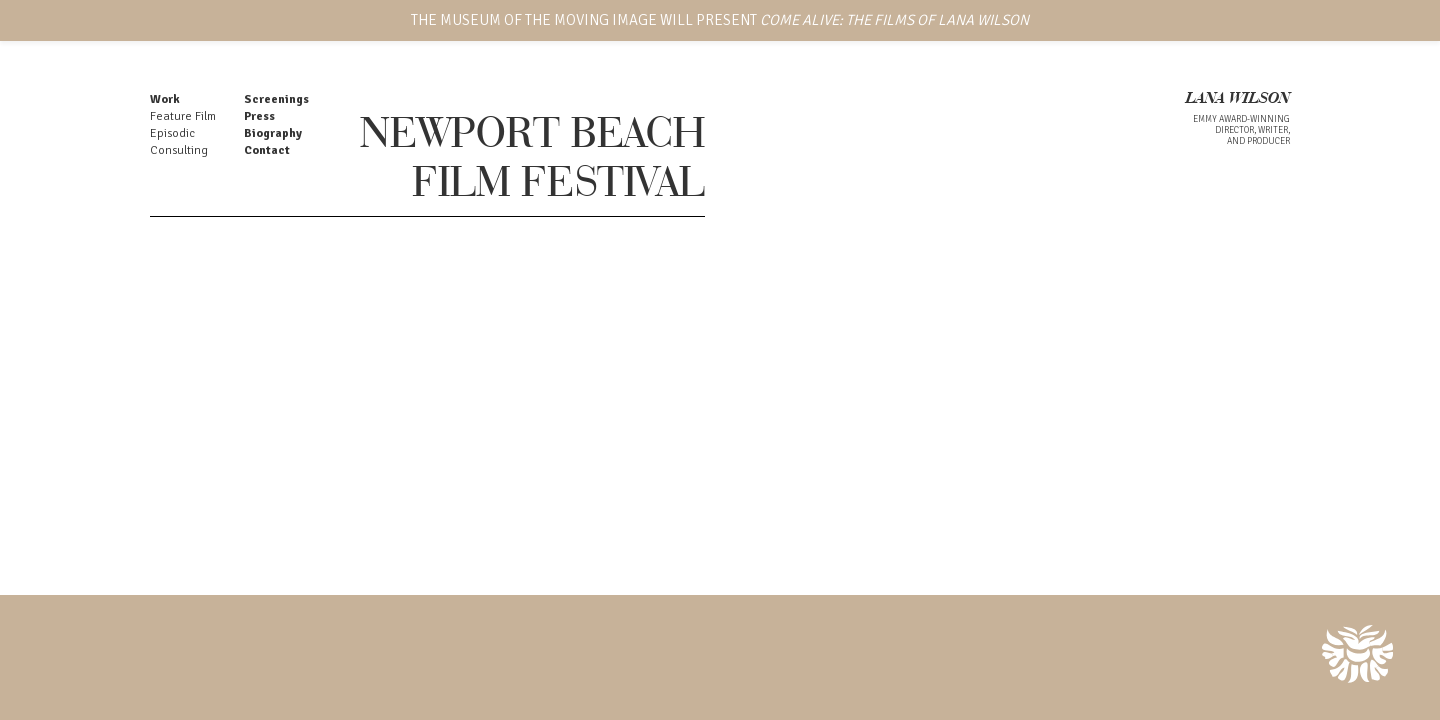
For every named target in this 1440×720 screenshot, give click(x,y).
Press (259, 116)
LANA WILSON (1238, 99)
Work (165, 99)
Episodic (172, 133)
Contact (267, 150)
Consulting (179, 150)
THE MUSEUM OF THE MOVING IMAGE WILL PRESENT (720, 20)
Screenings (276, 99)
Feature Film (183, 116)
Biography (273, 133)
